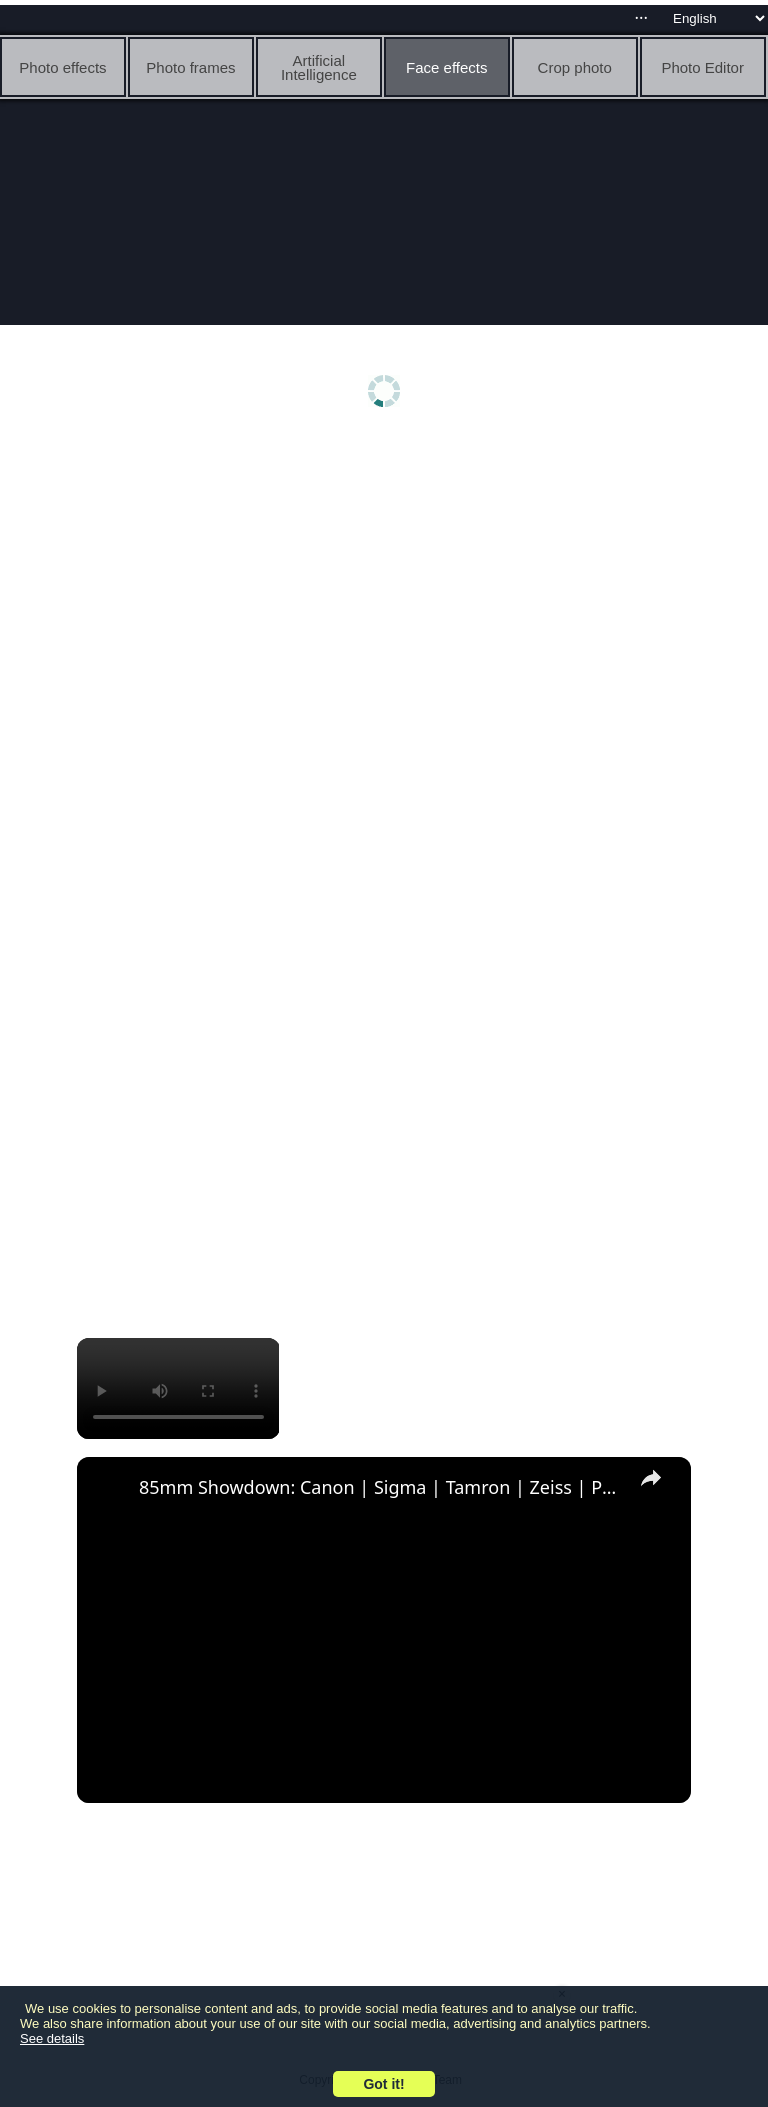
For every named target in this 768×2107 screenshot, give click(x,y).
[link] (109, 1489)
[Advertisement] (383, 597)
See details (52, 2038)
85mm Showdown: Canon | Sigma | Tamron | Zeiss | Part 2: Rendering (381, 1487)
